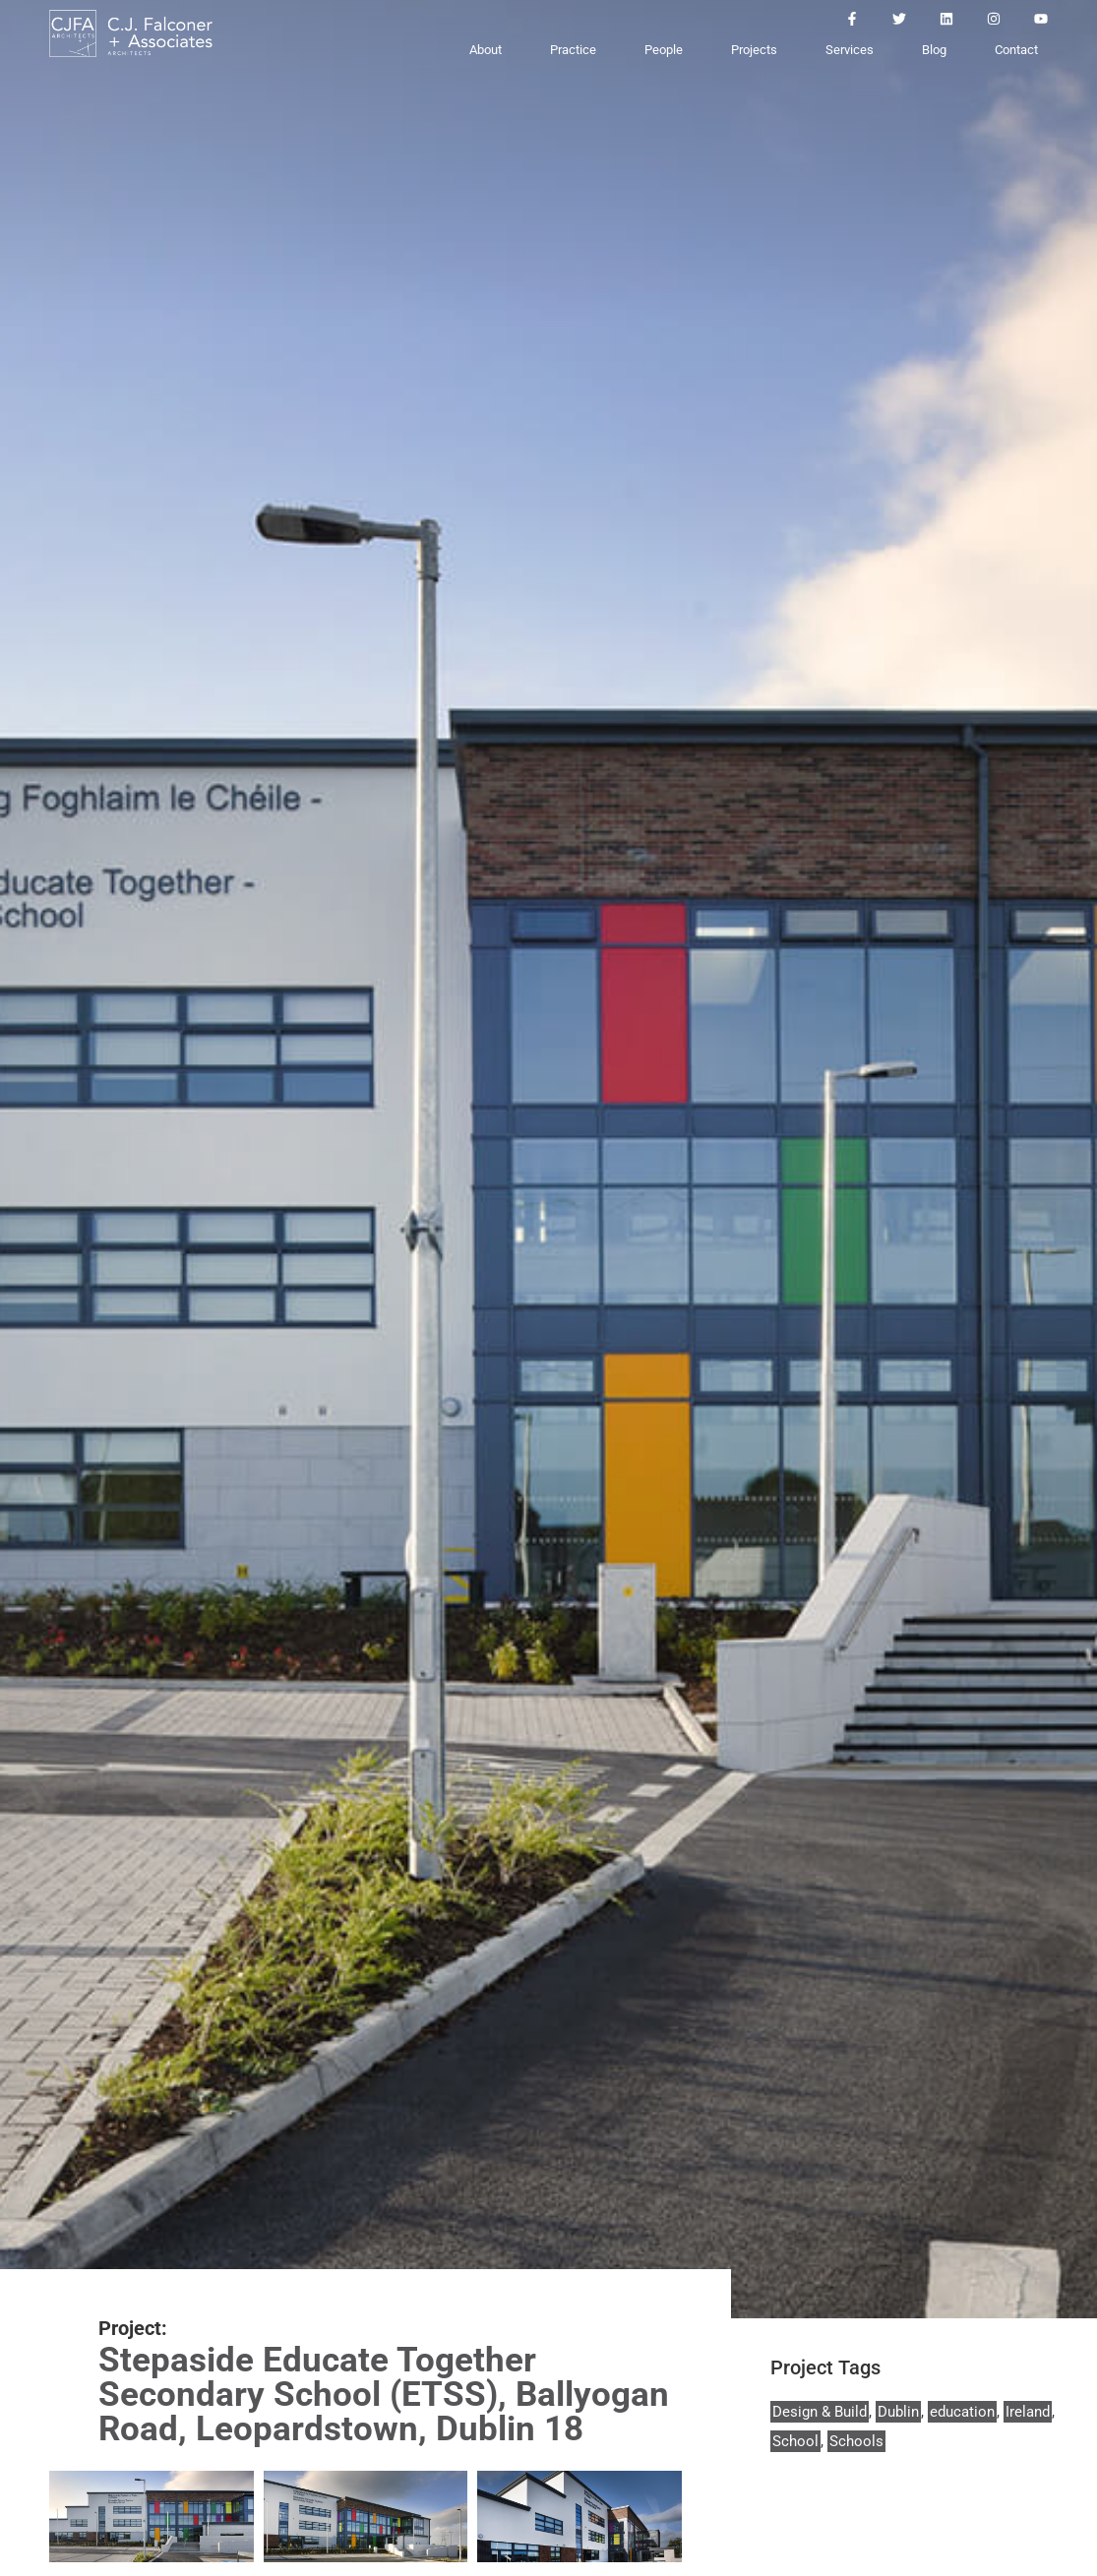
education (962, 2412)
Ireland (1028, 2412)
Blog (934, 49)
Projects (754, 49)
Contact (1016, 49)
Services (849, 49)
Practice (573, 49)
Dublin (898, 2412)
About (485, 49)
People (663, 49)
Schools (856, 2441)
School (795, 2441)
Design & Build (819, 2412)
